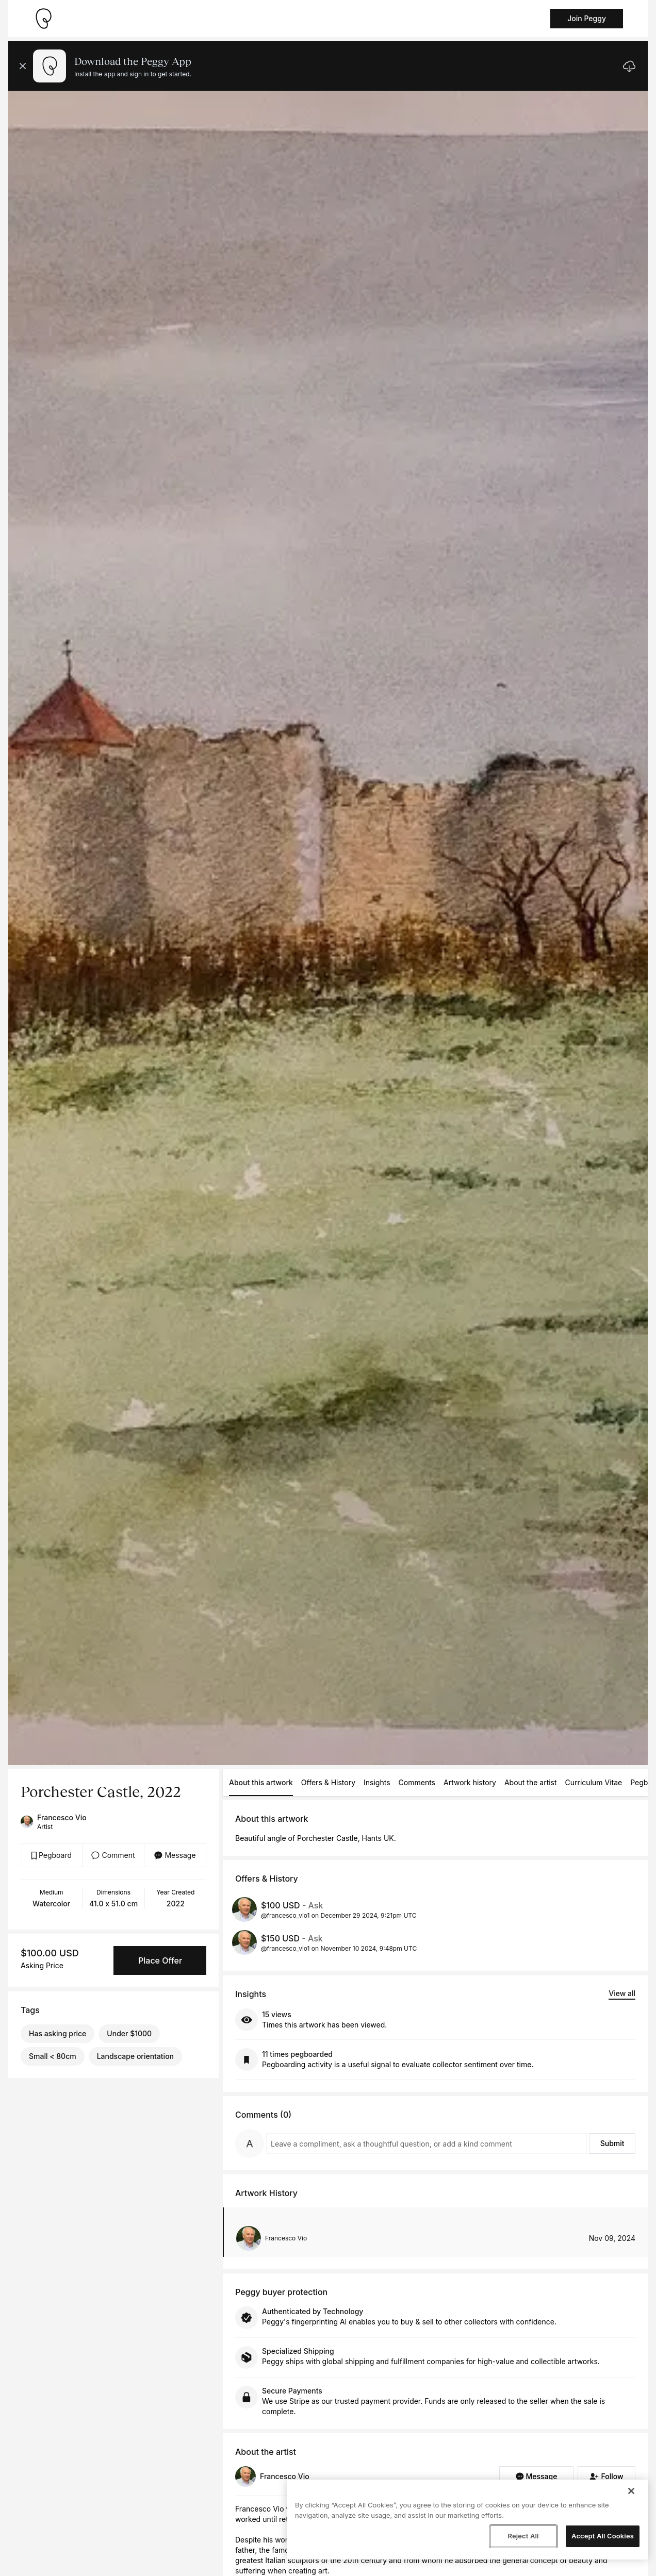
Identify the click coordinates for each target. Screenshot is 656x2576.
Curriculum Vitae (593, 1782)
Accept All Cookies (602, 2536)
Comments (417, 1782)
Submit (612, 2143)
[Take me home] (43, 18)
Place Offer (160, 1960)
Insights (377, 1782)
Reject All (522, 2536)
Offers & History (328, 1782)
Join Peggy (586, 18)
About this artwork (261, 1782)
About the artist (530, 1782)
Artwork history (470, 1782)
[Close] (631, 2491)
